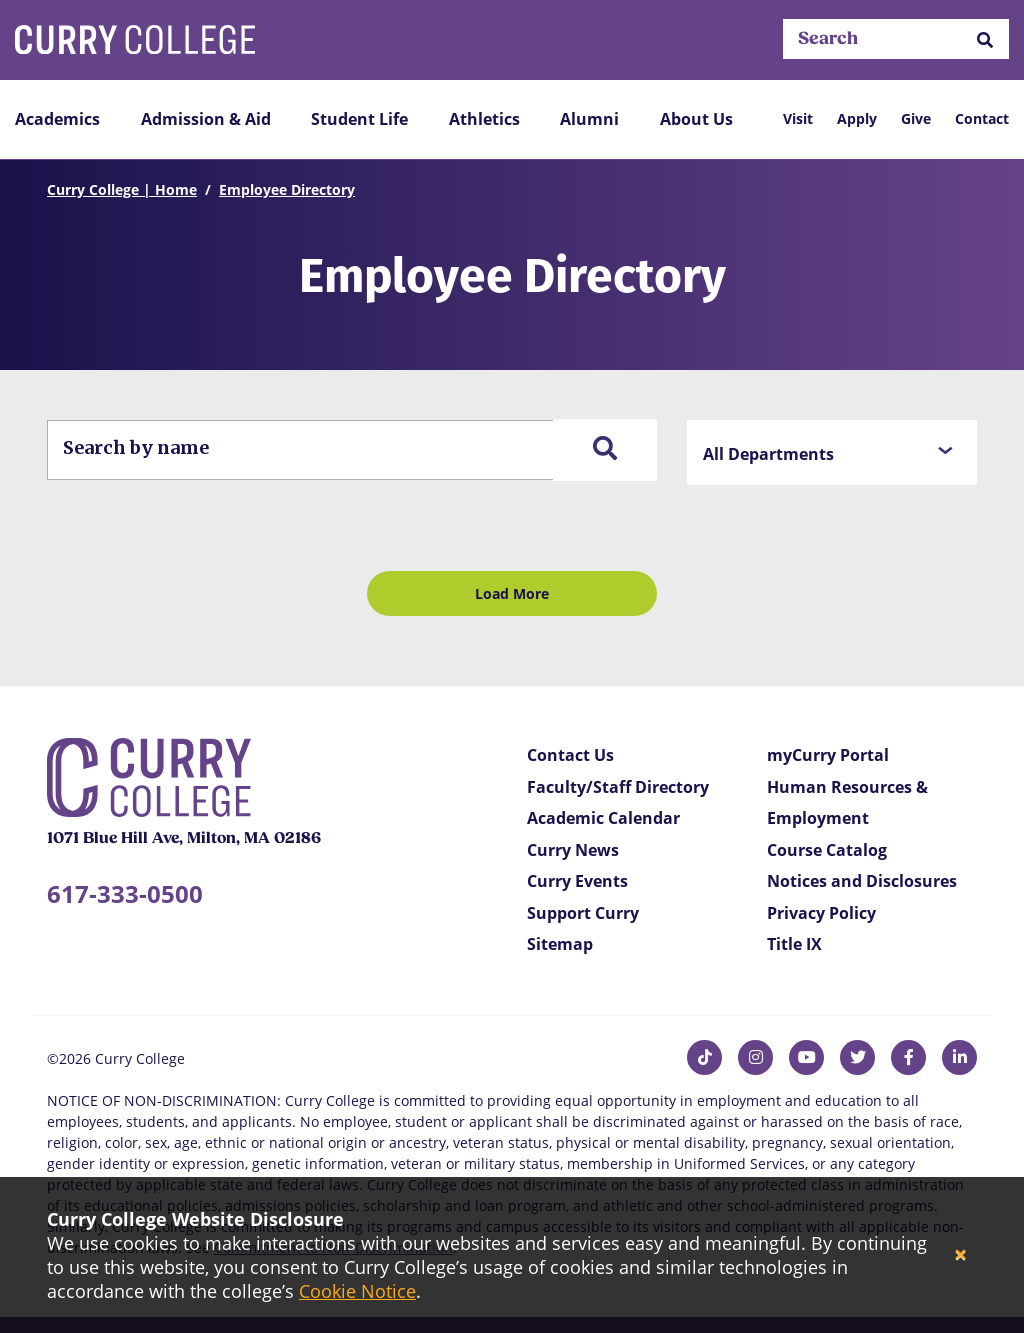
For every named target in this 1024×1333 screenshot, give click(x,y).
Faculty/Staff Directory (618, 787)
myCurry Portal (828, 755)
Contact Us (570, 755)
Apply (857, 118)
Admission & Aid (206, 119)
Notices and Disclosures (862, 881)
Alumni (589, 119)
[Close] (960, 1255)
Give (916, 118)
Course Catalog (827, 850)
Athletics (484, 119)
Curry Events (577, 881)
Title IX (794, 944)
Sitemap (560, 944)
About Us (696, 119)
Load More (512, 593)
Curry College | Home (122, 189)
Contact (982, 118)
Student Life (359, 119)
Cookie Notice (357, 1291)
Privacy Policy (821, 913)
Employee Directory (287, 189)
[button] (985, 39)
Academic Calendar (603, 818)
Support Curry (583, 913)
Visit (798, 118)
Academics (57, 119)
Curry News (573, 850)
